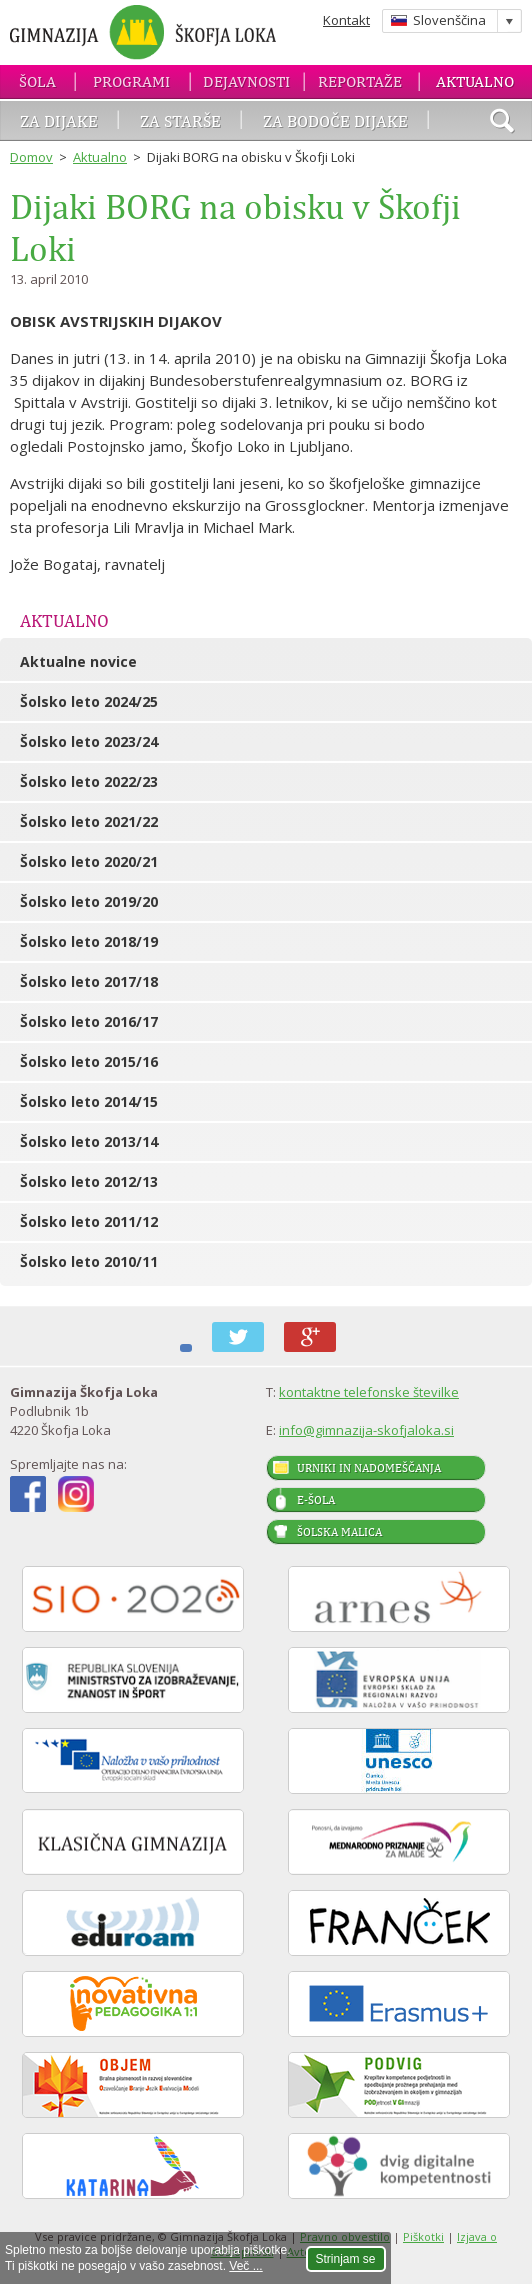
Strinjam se (346, 2259)
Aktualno (475, 81)
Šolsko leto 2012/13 (89, 1181)
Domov (31, 157)
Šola (37, 81)
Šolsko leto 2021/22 (89, 821)
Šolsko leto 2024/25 (89, 701)
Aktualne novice (78, 661)
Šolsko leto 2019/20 (89, 901)
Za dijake (59, 121)
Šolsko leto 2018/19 (89, 941)
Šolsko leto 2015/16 (89, 1061)
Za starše (180, 121)
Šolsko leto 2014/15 (89, 1101)
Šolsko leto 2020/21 (89, 861)
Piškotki (423, 2236)
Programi (131, 81)
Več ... (245, 2266)
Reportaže (360, 81)
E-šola (316, 1500)
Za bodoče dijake (335, 121)
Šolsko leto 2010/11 (89, 1261)
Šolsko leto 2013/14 (89, 1141)
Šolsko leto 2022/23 (89, 781)
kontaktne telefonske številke (369, 1392)
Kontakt (346, 20)
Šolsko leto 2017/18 (89, 981)
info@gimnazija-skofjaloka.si (366, 1430)
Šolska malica (339, 1532)
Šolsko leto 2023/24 (89, 741)
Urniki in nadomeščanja (369, 1468)
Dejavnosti (246, 81)
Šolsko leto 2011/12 (89, 1221)
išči (502, 123)
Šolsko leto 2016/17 (89, 1021)
